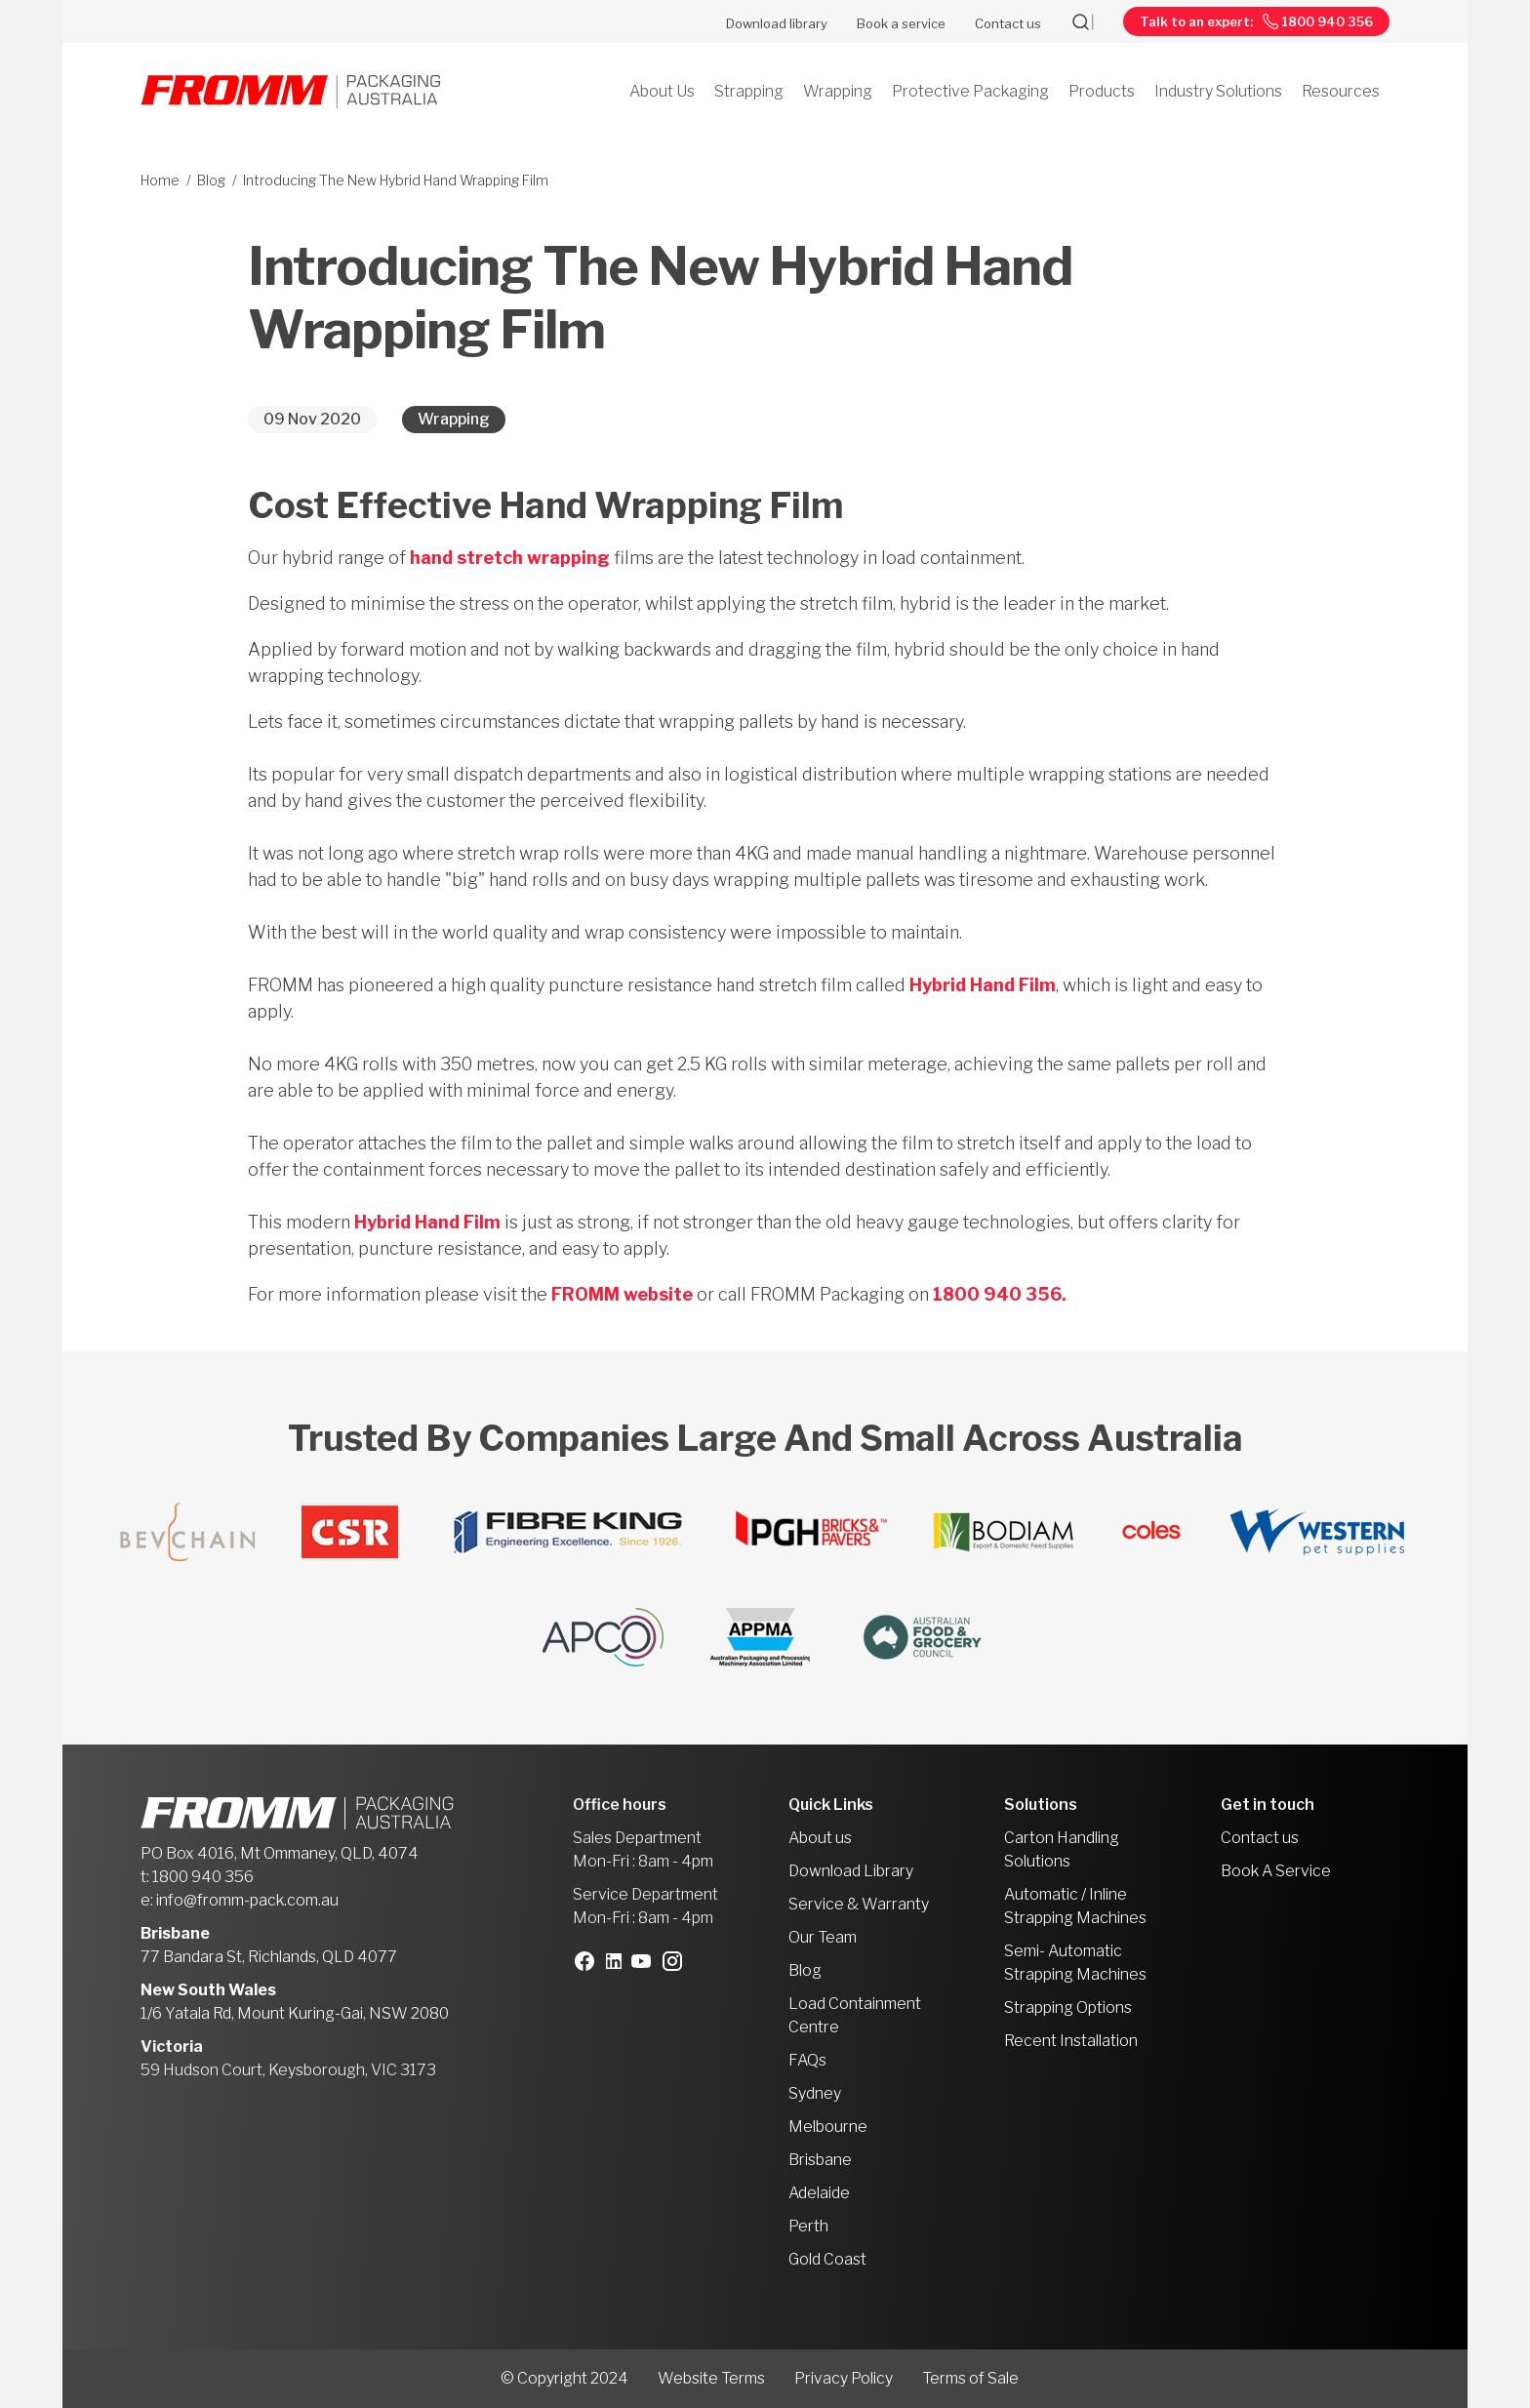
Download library (776, 23)
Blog (211, 180)
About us (820, 1837)
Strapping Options (1068, 2007)
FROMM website (622, 1294)
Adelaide (819, 2193)
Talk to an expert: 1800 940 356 (1256, 22)
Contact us (1008, 23)
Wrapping (454, 419)
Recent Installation (1071, 2040)
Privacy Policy (843, 2378)
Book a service (901, 23)
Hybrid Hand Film (982, 985)
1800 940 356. (1000, 1294)
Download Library (850, 1871)
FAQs (807, 2060)
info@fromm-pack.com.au (247, 1900)
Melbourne (827, 2126)
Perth (808, 2226)
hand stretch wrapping (510, 557)
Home (160, 180)
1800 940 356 (203, 1876)
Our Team (822, 1937)
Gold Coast (827, 2259)
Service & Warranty (858, 1904)
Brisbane (820, 2159)
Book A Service (1276, 1871)
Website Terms (711, 2378)
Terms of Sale (970, 2378)
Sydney (814, 2093)
